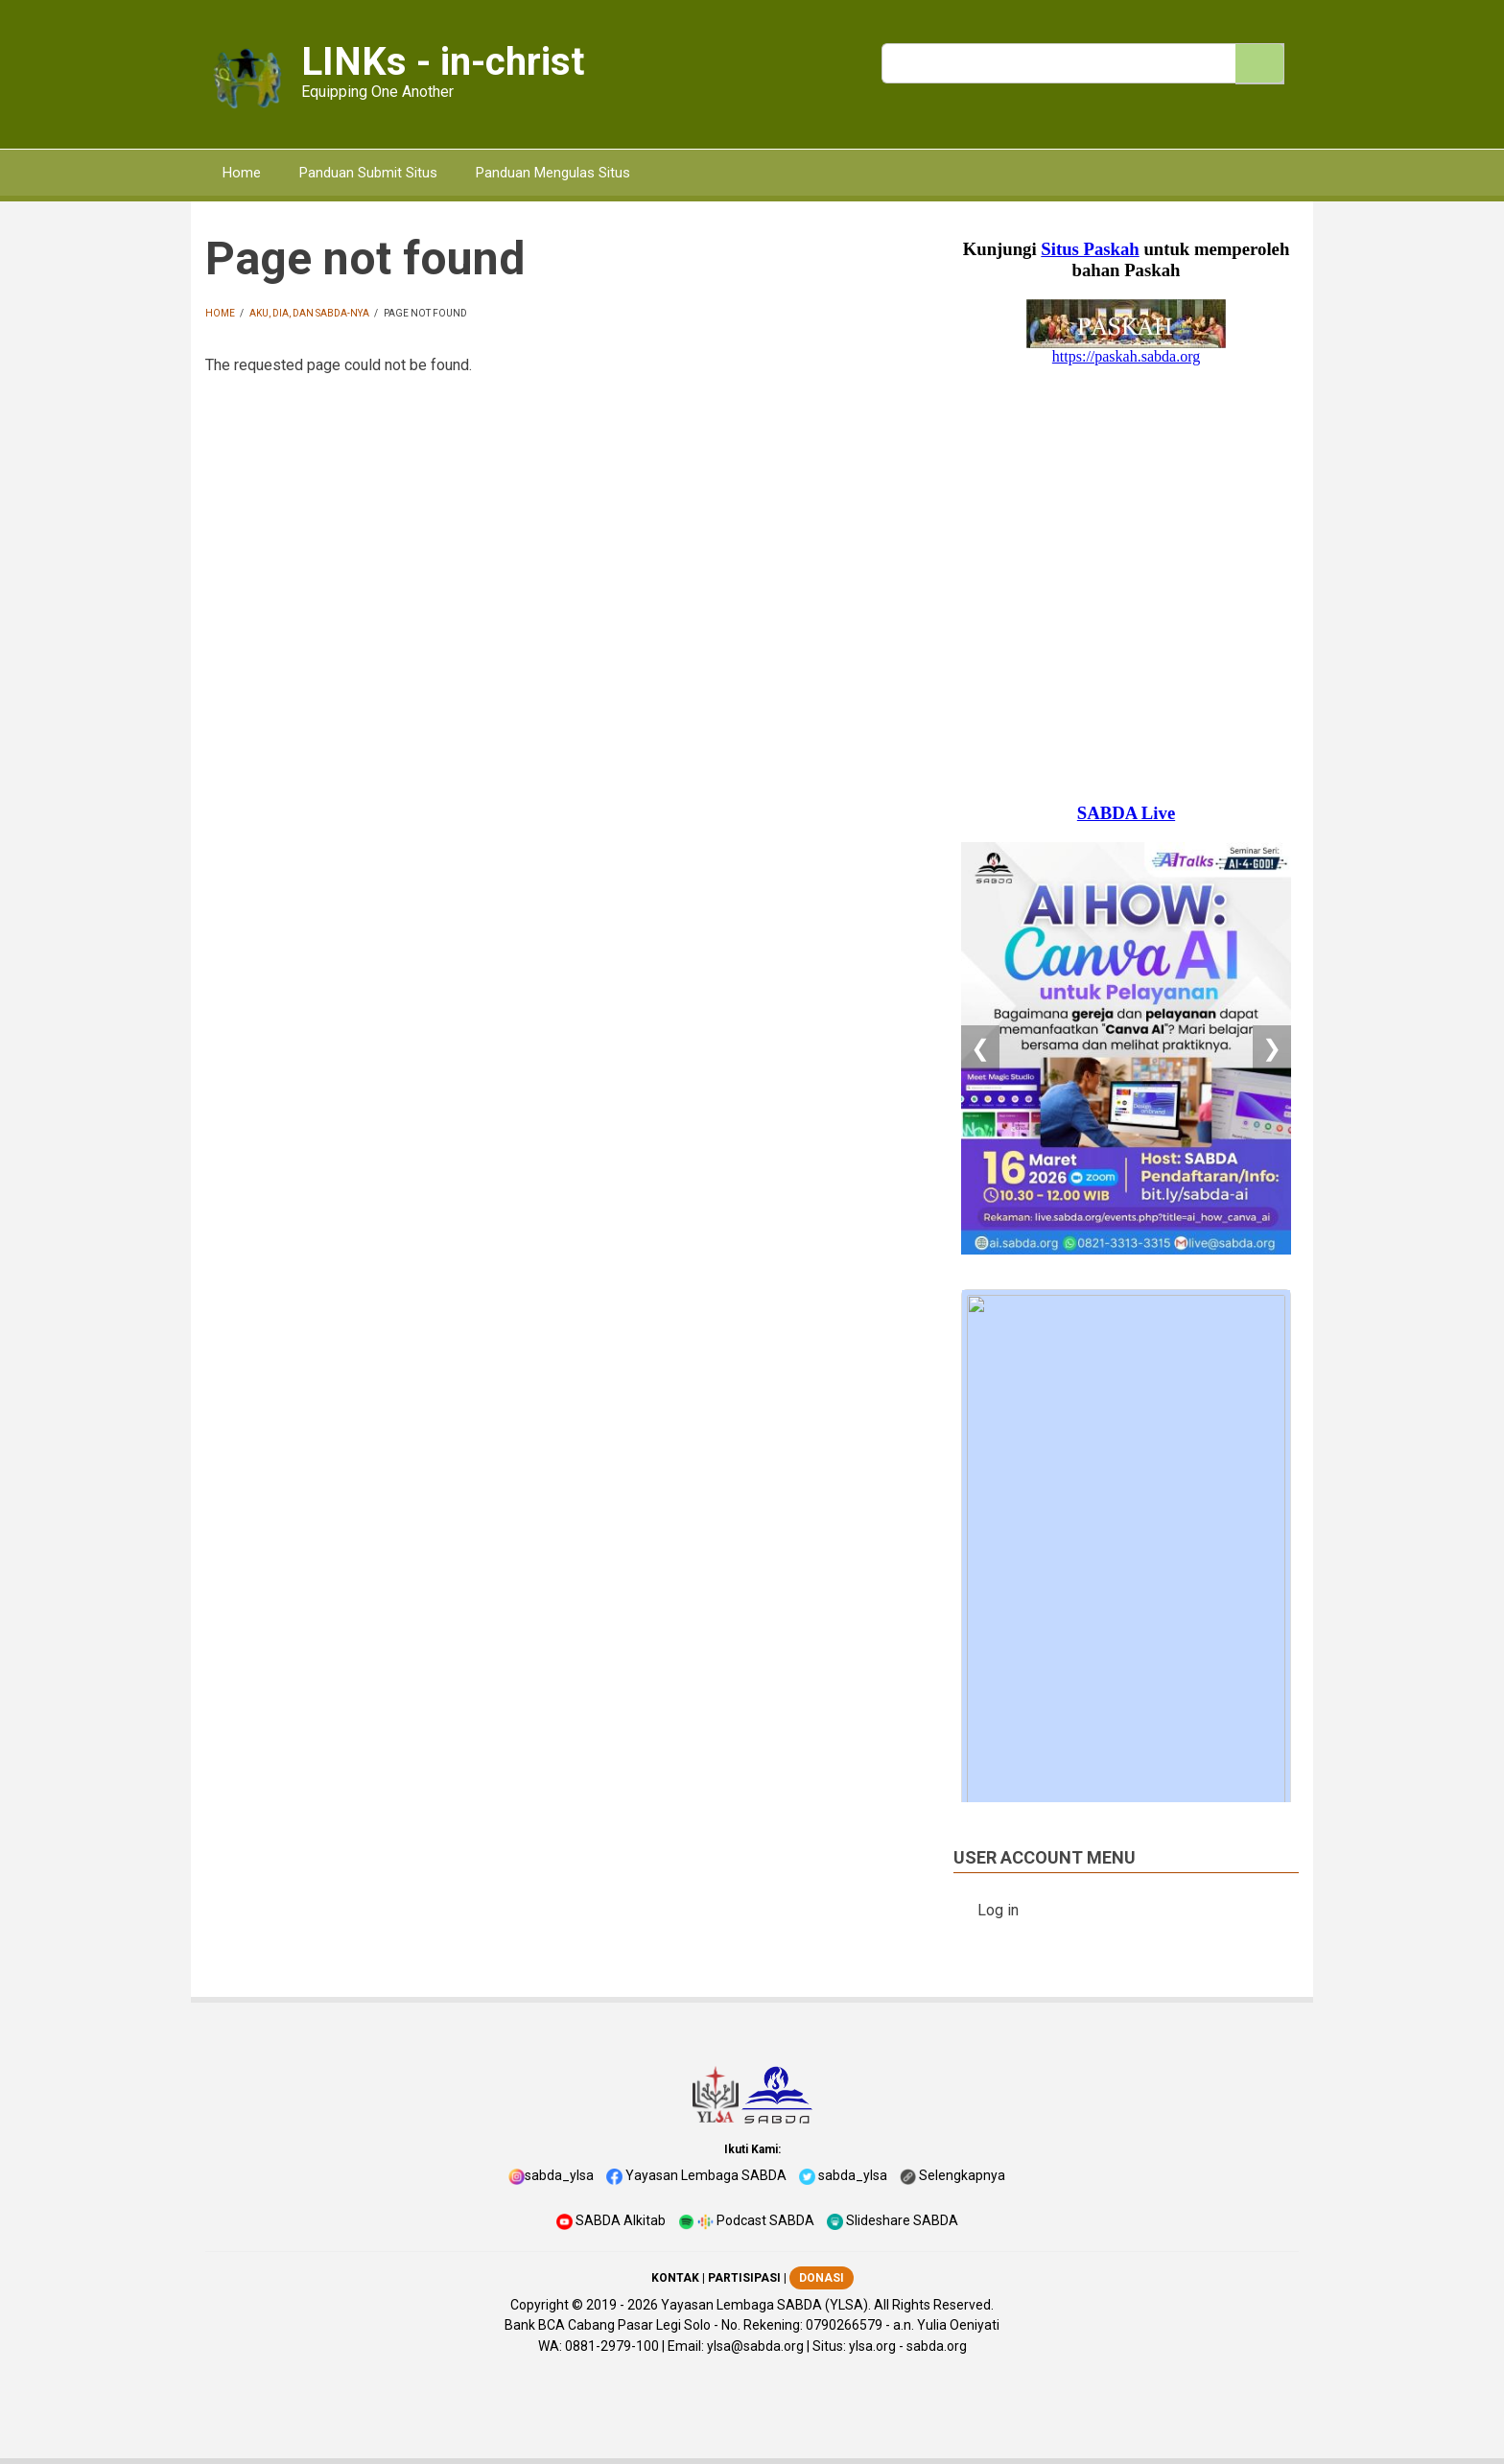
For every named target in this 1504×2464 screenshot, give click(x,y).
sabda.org (936, 2346)
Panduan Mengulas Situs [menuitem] (553, 172)
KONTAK (675, 2278)
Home (220, 313)
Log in (998, 1910)
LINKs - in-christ (442, 61)
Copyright (539, 2304)
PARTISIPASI (744, 2278)
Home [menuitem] (242, 172)
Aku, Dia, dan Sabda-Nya (309, 313)
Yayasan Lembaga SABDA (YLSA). (766, 2304)
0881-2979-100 (612, 2346)
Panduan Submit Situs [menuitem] (368, 172)
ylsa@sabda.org (755, 2346)
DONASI (821, 2278)
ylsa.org (872, 2346)
